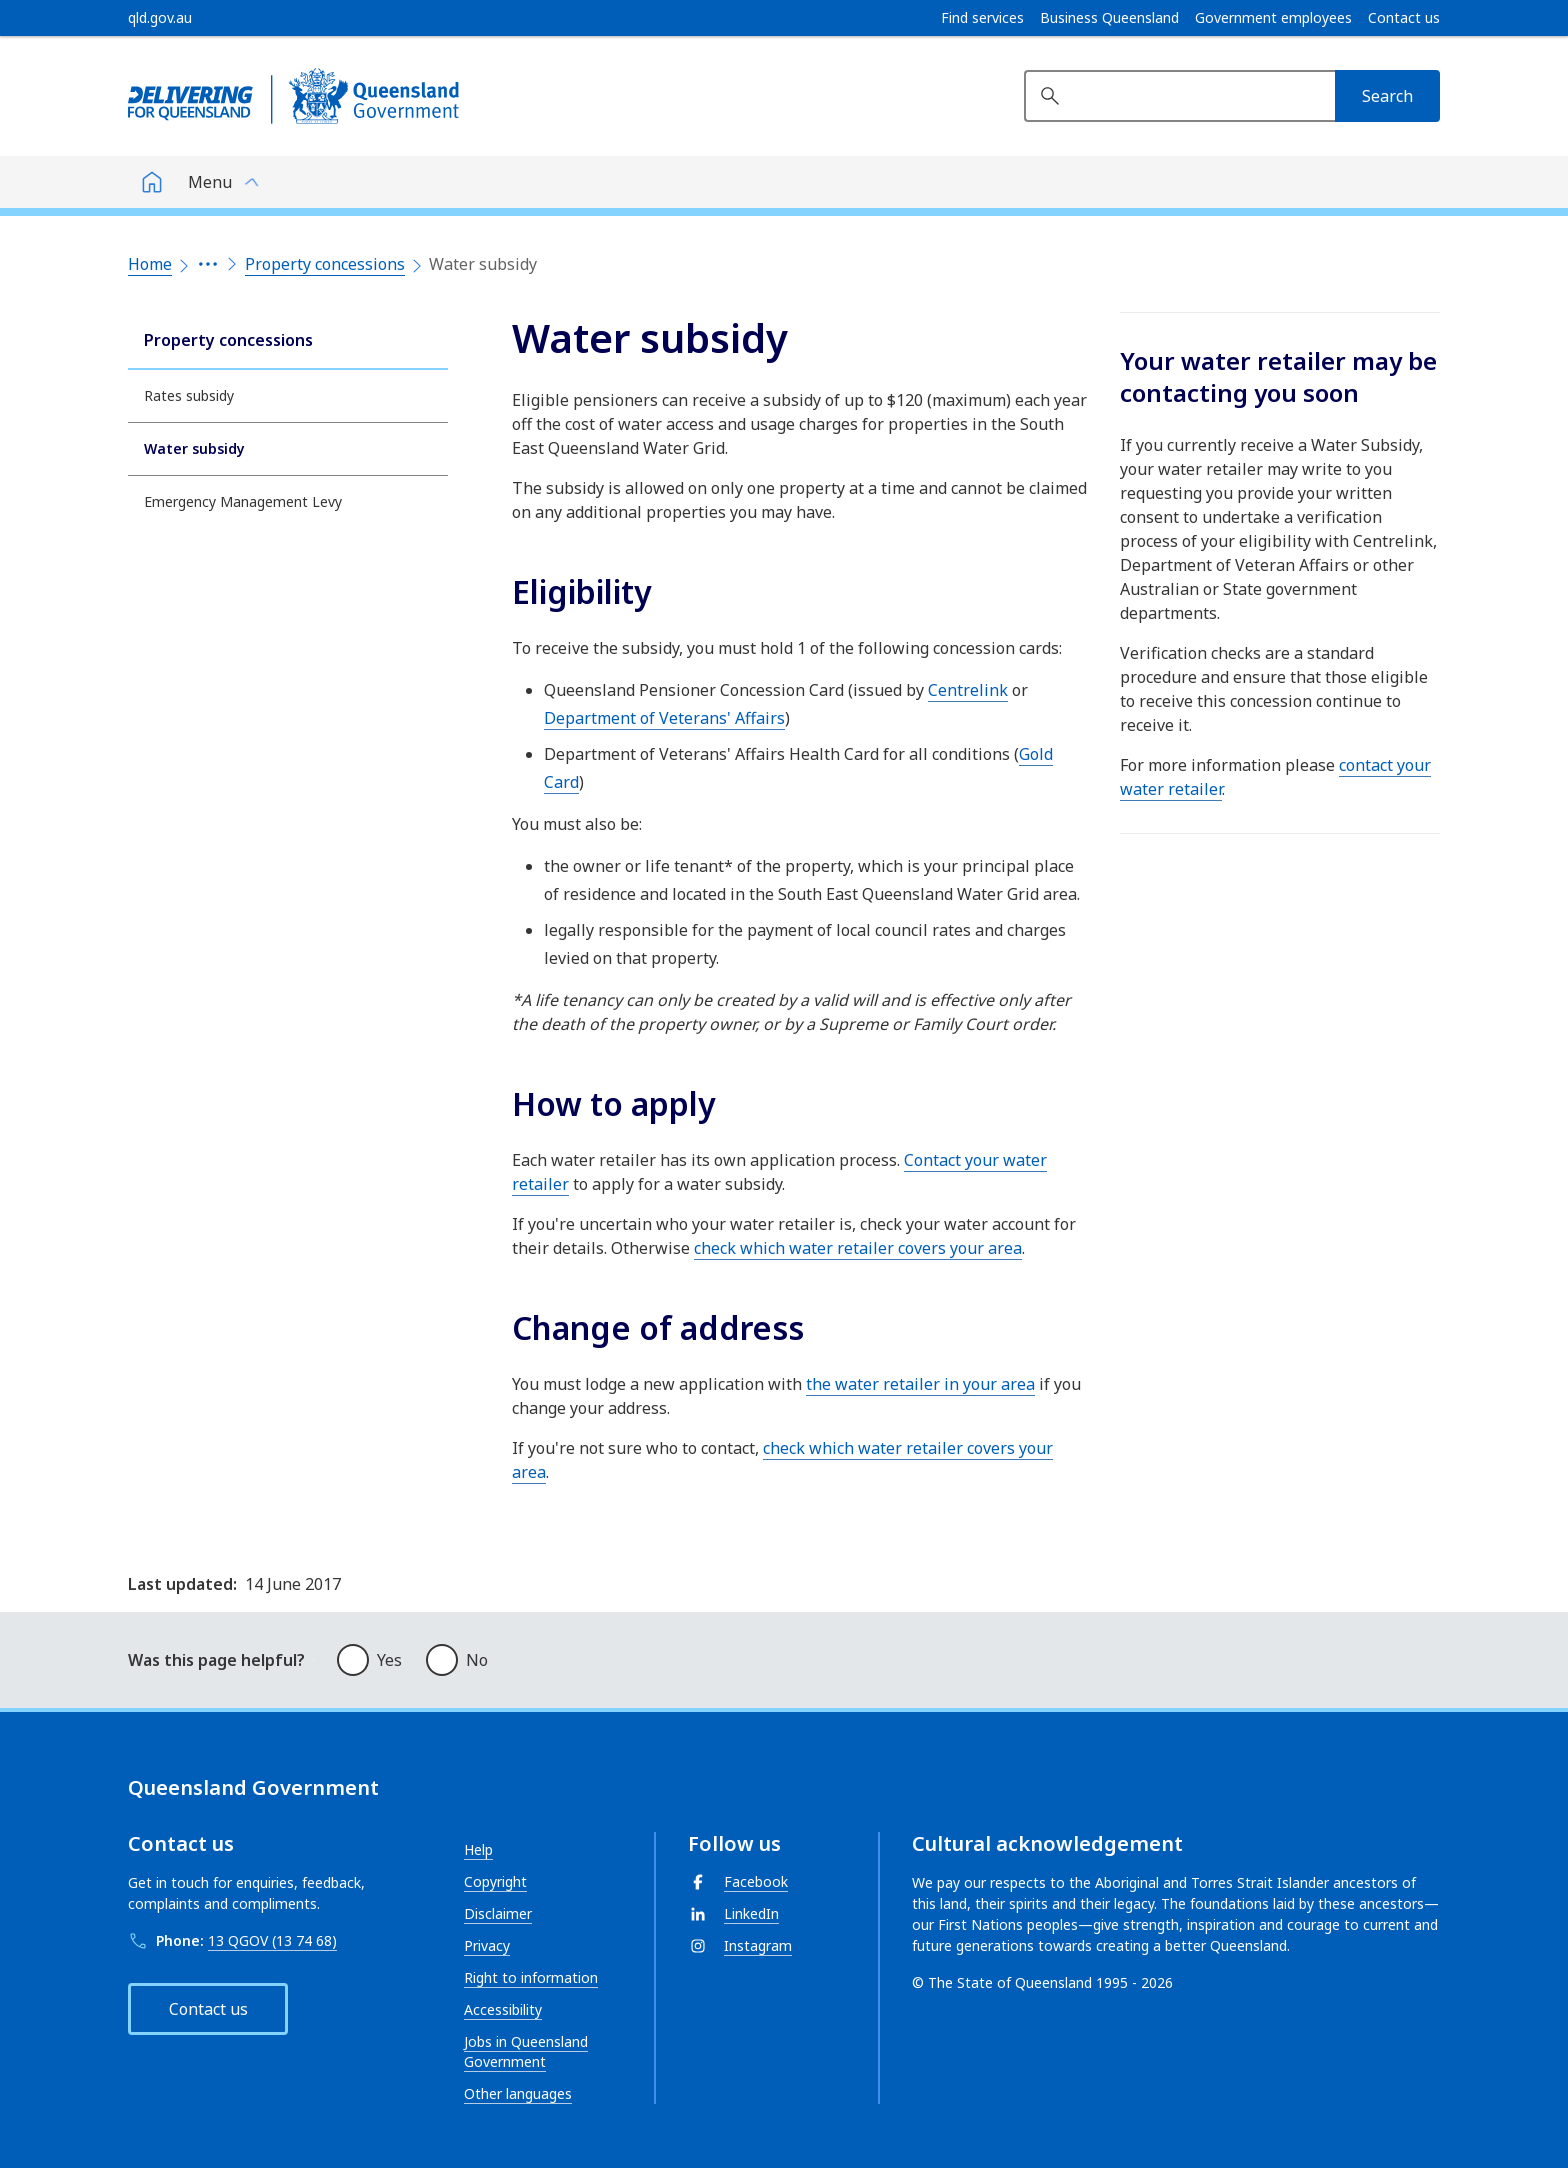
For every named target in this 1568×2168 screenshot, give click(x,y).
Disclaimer (498, 1913)
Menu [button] (210, 182)
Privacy (487, 1945)
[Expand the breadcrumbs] (208, 264)
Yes (389, 1660)
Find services (982, 18)
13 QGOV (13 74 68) (272, 1940)
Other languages (518, 2093)
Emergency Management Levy (243, 501)
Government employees (1273, 18)
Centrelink (968, 690)
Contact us (1404, 18)
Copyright (495, 1881)
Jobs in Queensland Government (526, 2051)
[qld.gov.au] (160, 18)
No (477, 1660)
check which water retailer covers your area (858, 1248)
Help (478, 1849)
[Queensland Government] (293, 96)
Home (150, 264)
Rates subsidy (189, 395)
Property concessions (325, 264)
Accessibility (503, 2009)
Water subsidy (194, 448)
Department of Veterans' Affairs (664, 718)
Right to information (531, 1977)
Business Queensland (1109, 18)
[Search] (1387, 96)
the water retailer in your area (920, 1384)
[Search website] (1179, 96)
